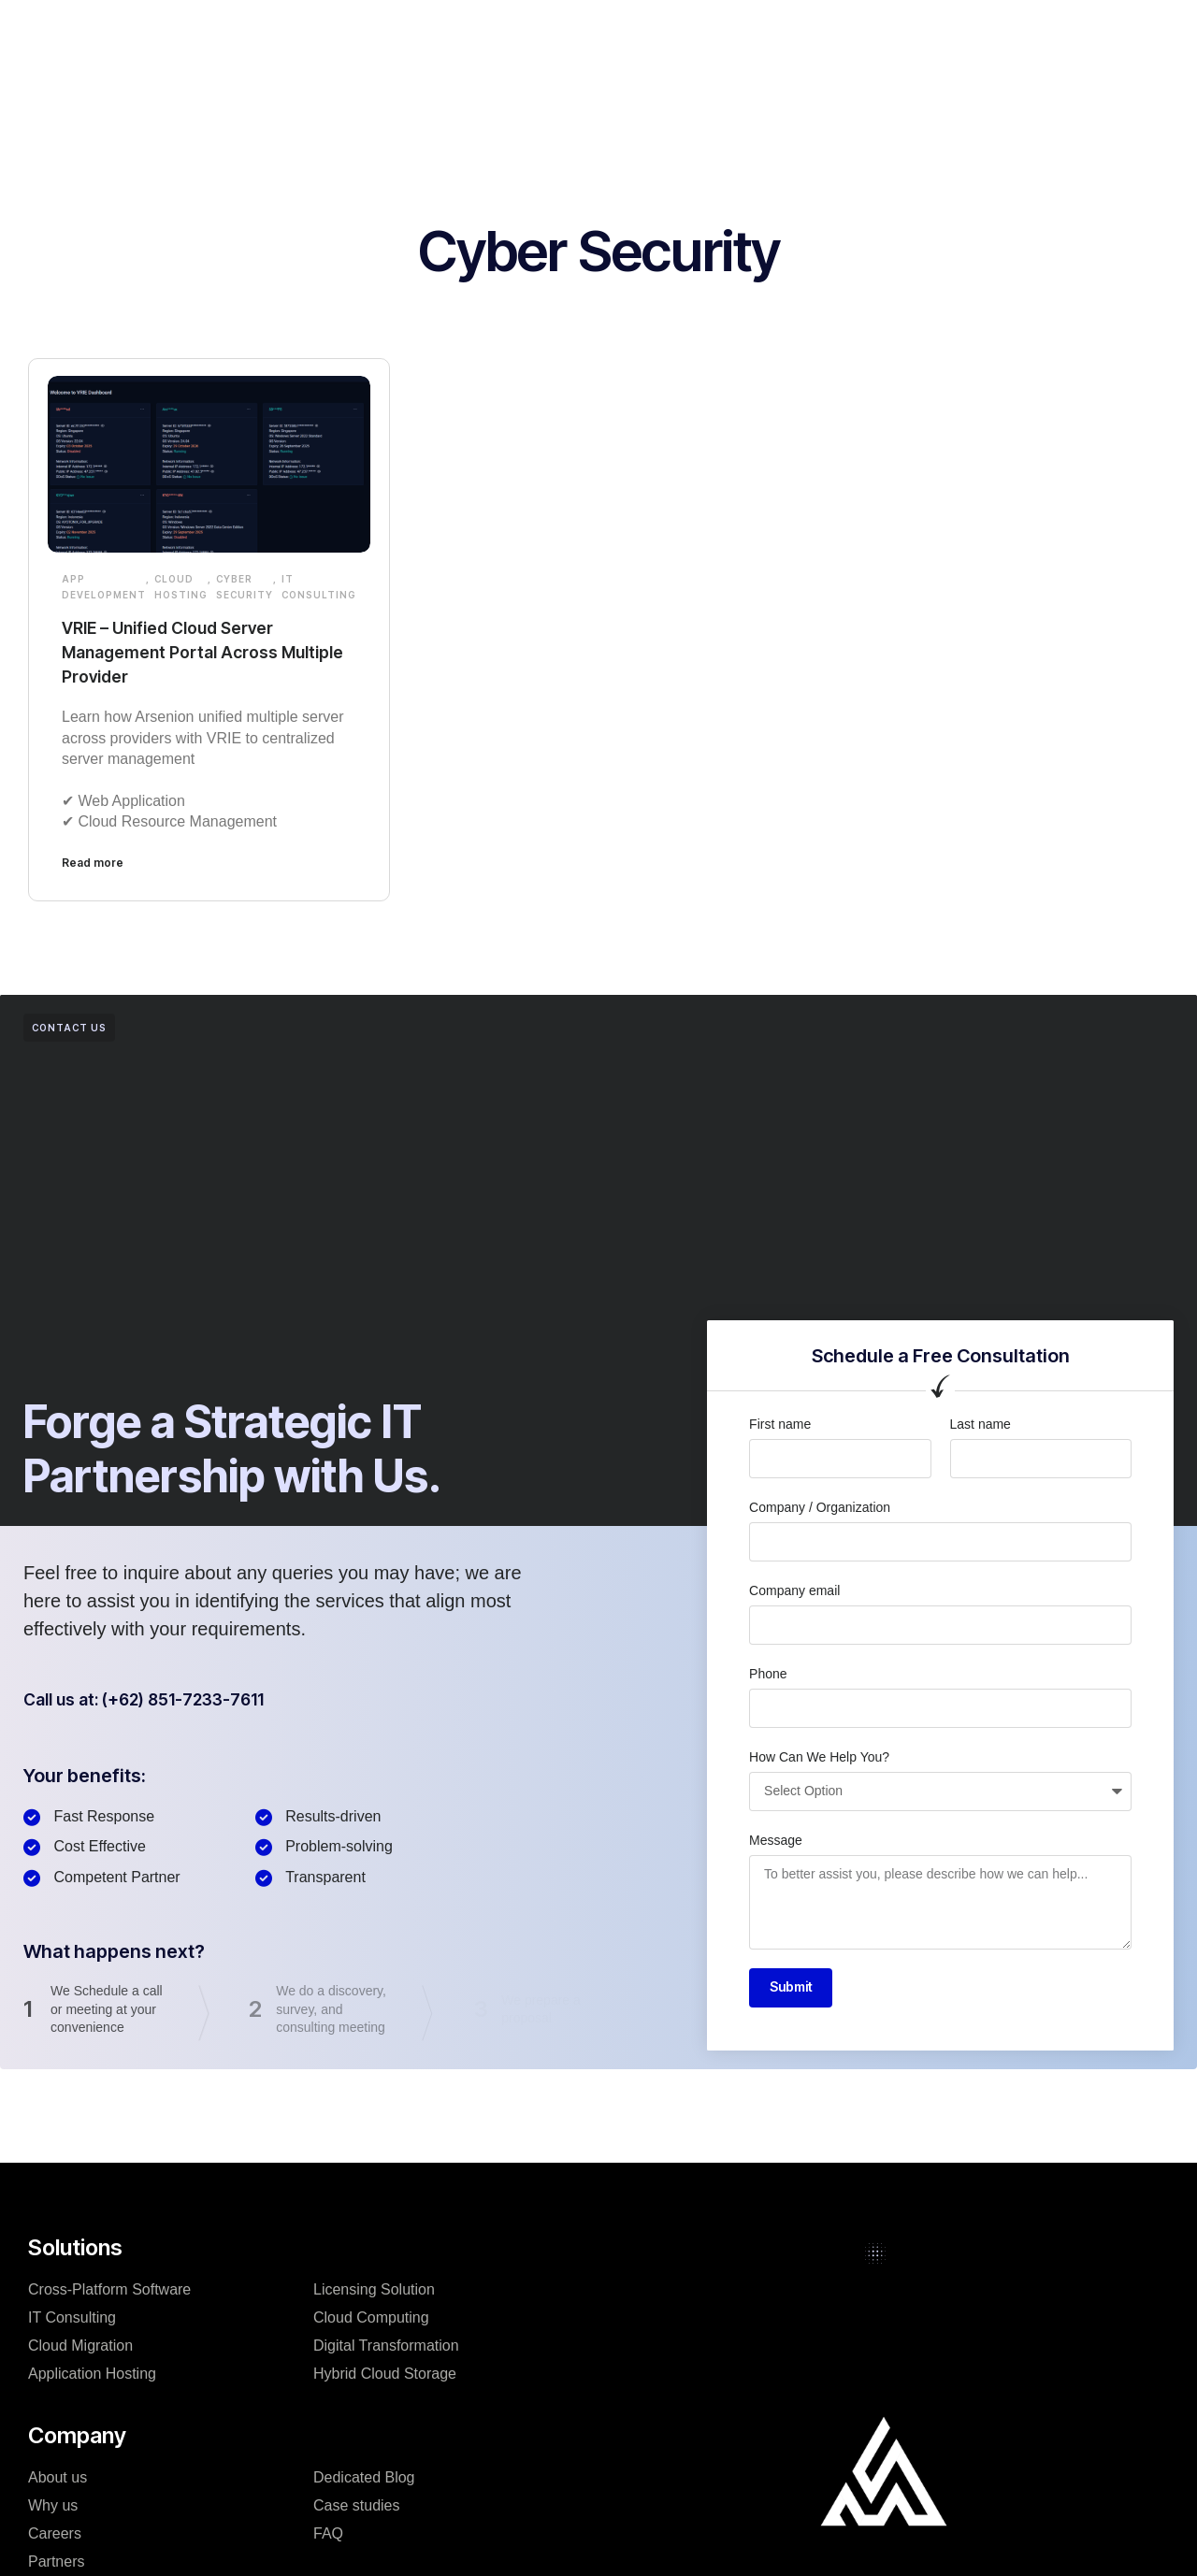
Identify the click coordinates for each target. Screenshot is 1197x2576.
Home (292, 31)
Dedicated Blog (364, 2480)
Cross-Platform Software (109, 2292)
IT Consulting (318, 586)
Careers (54, 2536)
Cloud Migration (80, 2348)
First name (780, 1424)
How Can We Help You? (819, 1756)
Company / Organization (819, 1507)
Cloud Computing (371, 2320)
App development (104, 586)
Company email (794, 1590)
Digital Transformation (386, 2348)
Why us (53, 2508)
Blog (671, 31)
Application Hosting (92, 2376)
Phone (767, 1673)
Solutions (375, 31)
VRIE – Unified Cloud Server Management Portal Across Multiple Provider (183, 651)
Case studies (580, 31)
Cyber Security (244, 586)
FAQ (328, 2536)
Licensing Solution (374, 2292)
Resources (754, 31)
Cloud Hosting (181, 586)
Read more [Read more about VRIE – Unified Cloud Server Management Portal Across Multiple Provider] (92, 863)
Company (471, 31)
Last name (980, 1424)
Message (775, 1840)
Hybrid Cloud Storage (384, 2376)
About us (57, 2480)
